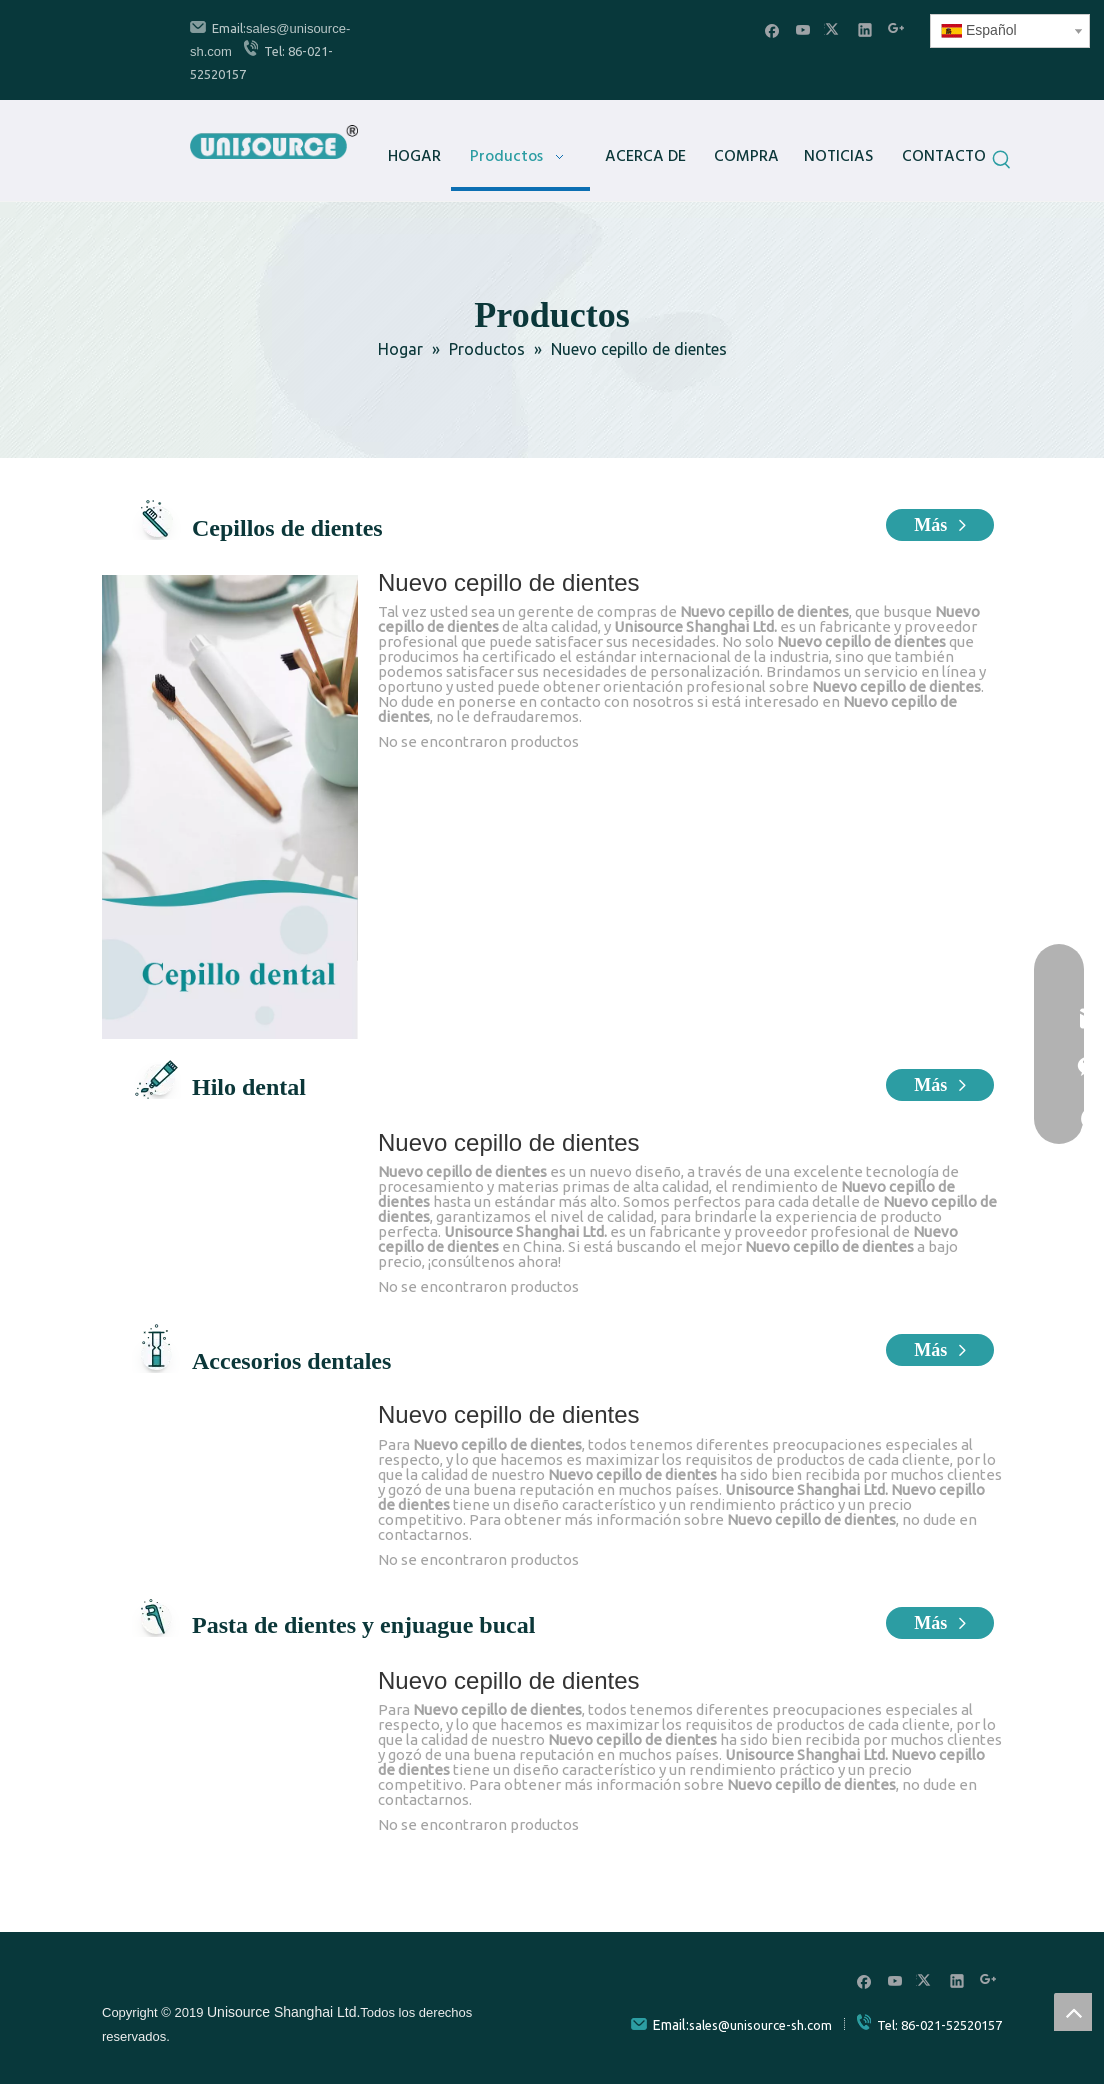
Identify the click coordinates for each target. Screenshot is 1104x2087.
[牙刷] (230, 807)
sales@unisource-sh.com (760, 2025)
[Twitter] (834, 29)
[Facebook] (772, 29)
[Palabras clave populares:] (1002, 163)
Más (940, 525)
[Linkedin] (865, 29)
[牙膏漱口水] (230, 1685)
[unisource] (140, 1979)
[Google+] (896, 29)
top (1073, 2012)
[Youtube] (803, 29)
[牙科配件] (230, 1420)
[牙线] (230, 1147)
